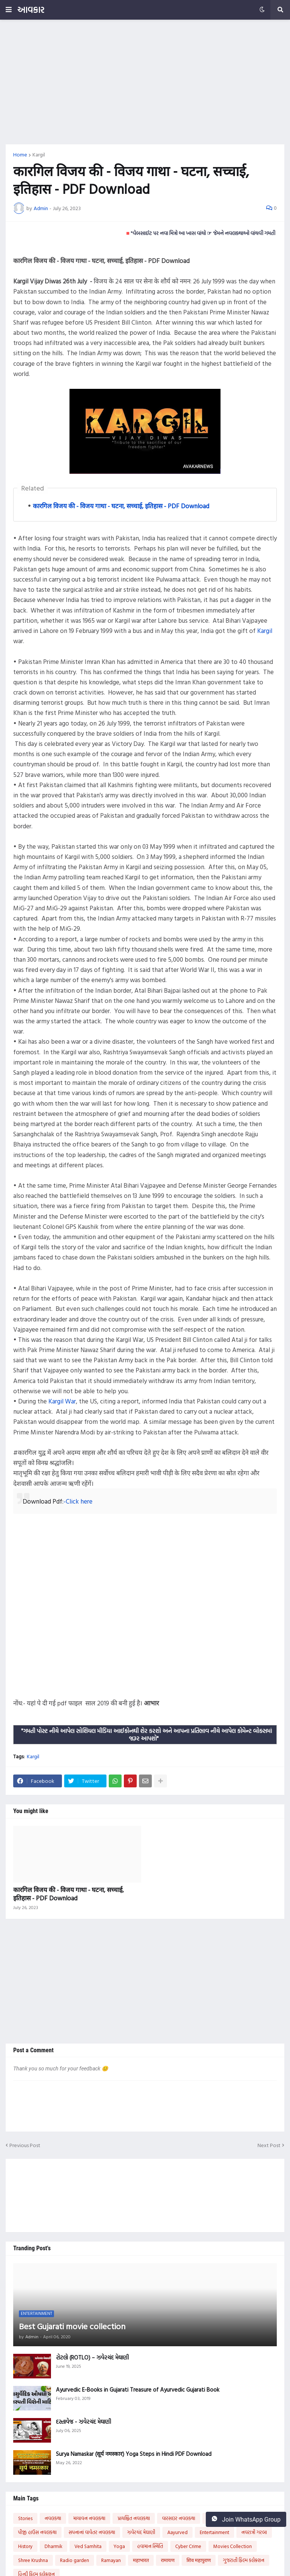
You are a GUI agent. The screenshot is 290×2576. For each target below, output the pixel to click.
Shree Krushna (33, 2560)
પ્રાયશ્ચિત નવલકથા (133, 2518)
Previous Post (24, 2145)
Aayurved (177, 2532)
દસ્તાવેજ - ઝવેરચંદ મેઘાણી (83, 2422)
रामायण (167, 2560)
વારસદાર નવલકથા (178, 2518)
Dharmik (53, 2546)
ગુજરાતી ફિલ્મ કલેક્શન (243, 2560)
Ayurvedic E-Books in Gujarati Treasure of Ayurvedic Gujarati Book (137, 2389)
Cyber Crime (188, 2546)
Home (20, 154)
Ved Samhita (88, 2546)
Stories (25, 2518)
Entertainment (214, 2532)
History (25, 2546)
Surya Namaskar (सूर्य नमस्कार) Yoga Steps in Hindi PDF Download (133, 2454)
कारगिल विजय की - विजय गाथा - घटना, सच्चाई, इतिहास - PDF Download (121, 506)
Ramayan (111, 2560)
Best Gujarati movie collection (72, 2326)
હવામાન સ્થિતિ (150, 2546)
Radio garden (74, 2560)
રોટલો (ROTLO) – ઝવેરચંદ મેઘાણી (92, 2357)
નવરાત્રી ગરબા (254, 2532)
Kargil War (62, 1401)
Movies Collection (232, 2546)
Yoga (119, 2546)
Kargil (38, 154)
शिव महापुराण (199, 2560)
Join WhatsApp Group (246, 2519)
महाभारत (141, 2560)
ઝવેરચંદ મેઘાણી (141, 2532)
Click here (79, 1501)
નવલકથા (53, 2518)
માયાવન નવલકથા (89, 2518)
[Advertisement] (145, 82)
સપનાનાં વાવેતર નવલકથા (92, 2532)
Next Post (269, 2145)
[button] (8, 9)
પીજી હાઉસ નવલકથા (37, 2532)
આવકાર (30, 9)
